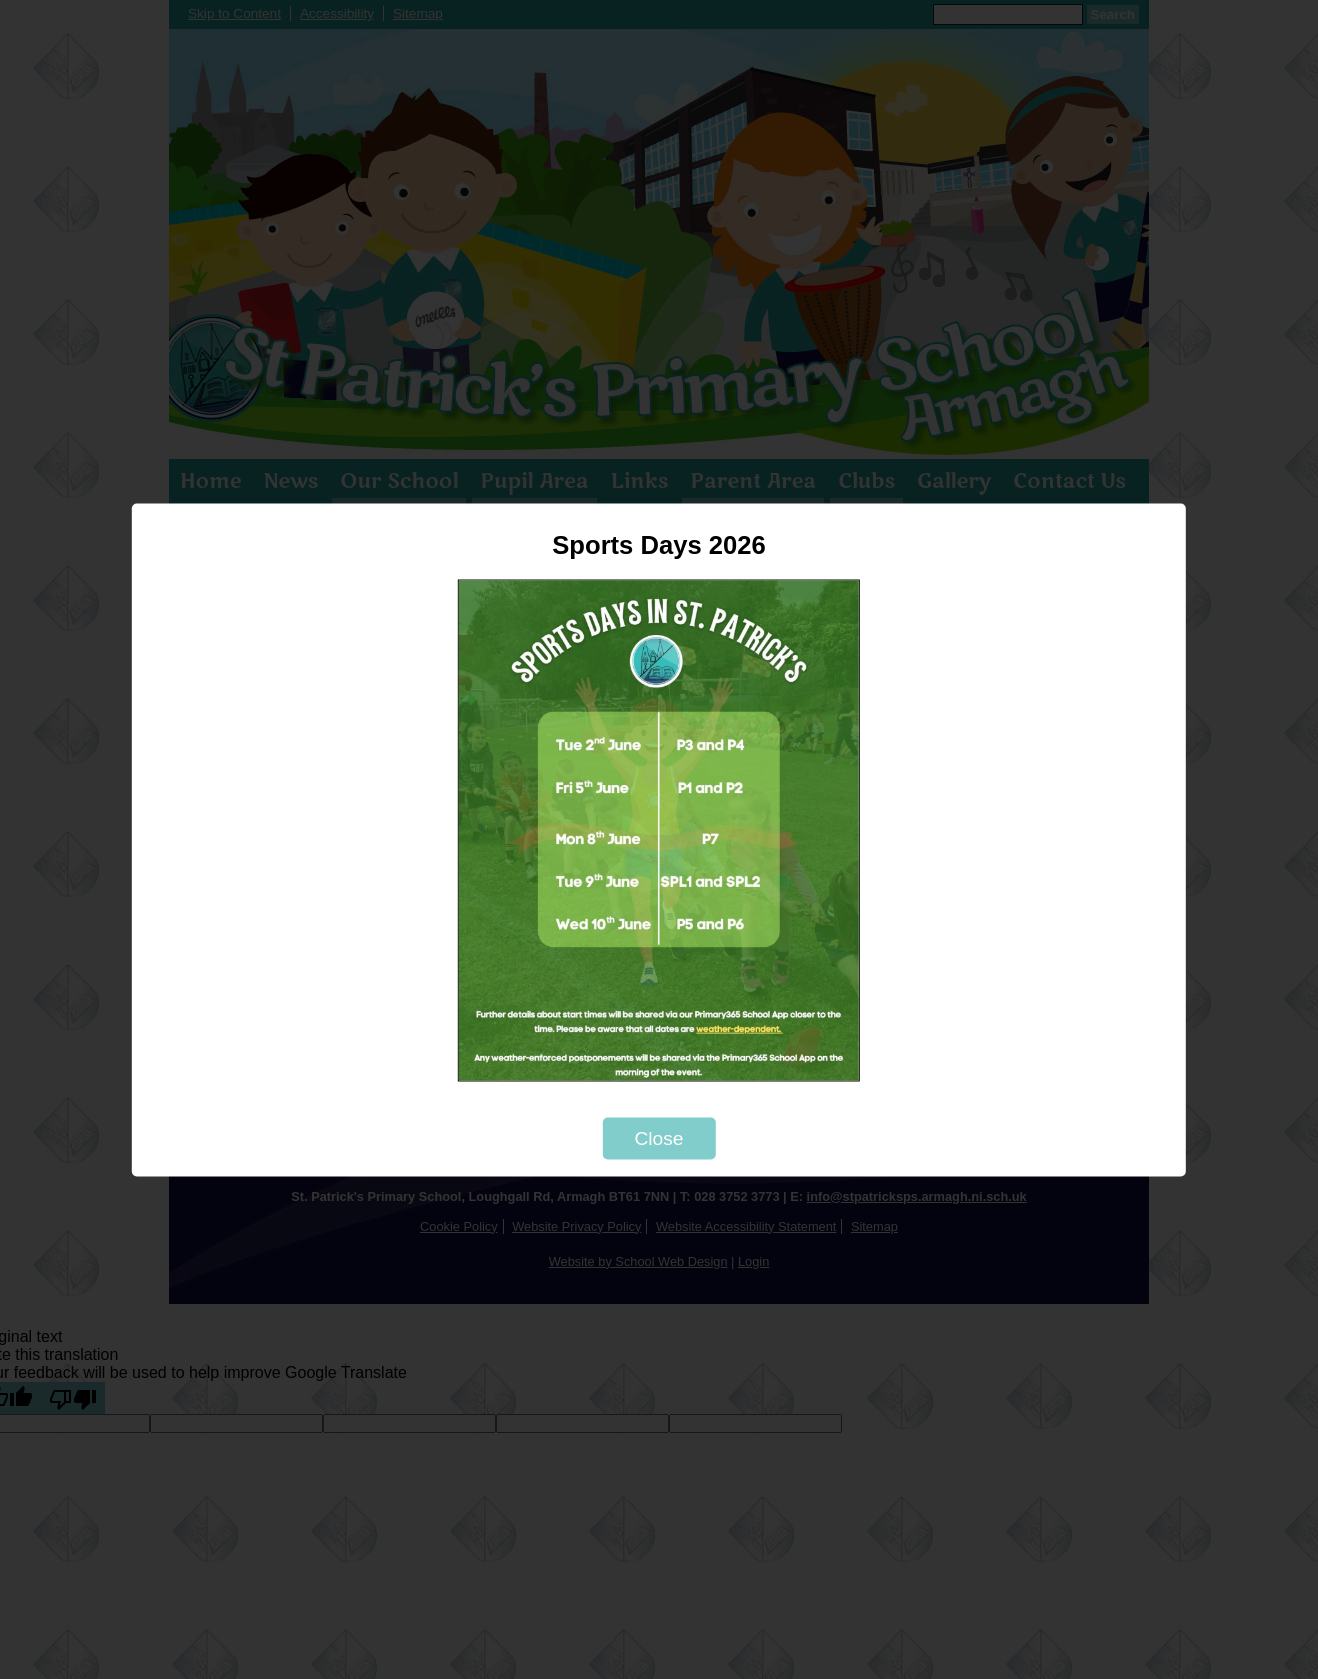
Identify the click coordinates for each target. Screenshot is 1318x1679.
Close (658, 1137)
